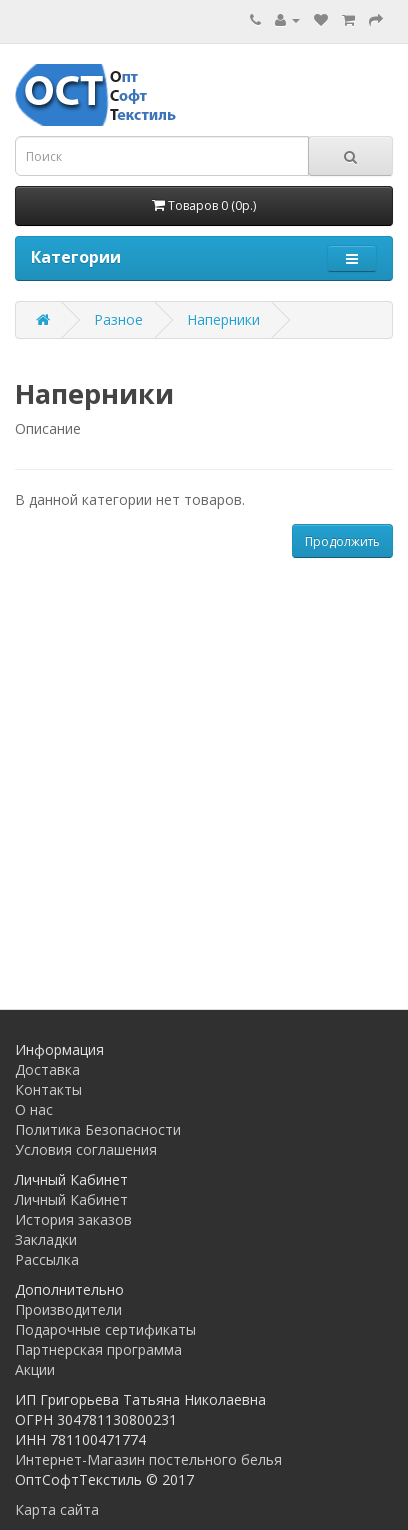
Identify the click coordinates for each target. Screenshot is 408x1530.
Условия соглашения (86, 1149)
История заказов (73, 1219)
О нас (34, 1109)
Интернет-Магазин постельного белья (148, 1459)
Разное (118, 319)
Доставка (47, 1069)
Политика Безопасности (98, 1129)
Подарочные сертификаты (105, 1329)
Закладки (46, 1239)
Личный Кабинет (71, 1199)
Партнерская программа (98, 1349)
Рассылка (47, 1259)
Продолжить (342, 541)
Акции (35, 1369)
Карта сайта (57, 1509)
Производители (68, 1309)
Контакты (48, 1089)
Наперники (223, 319)
